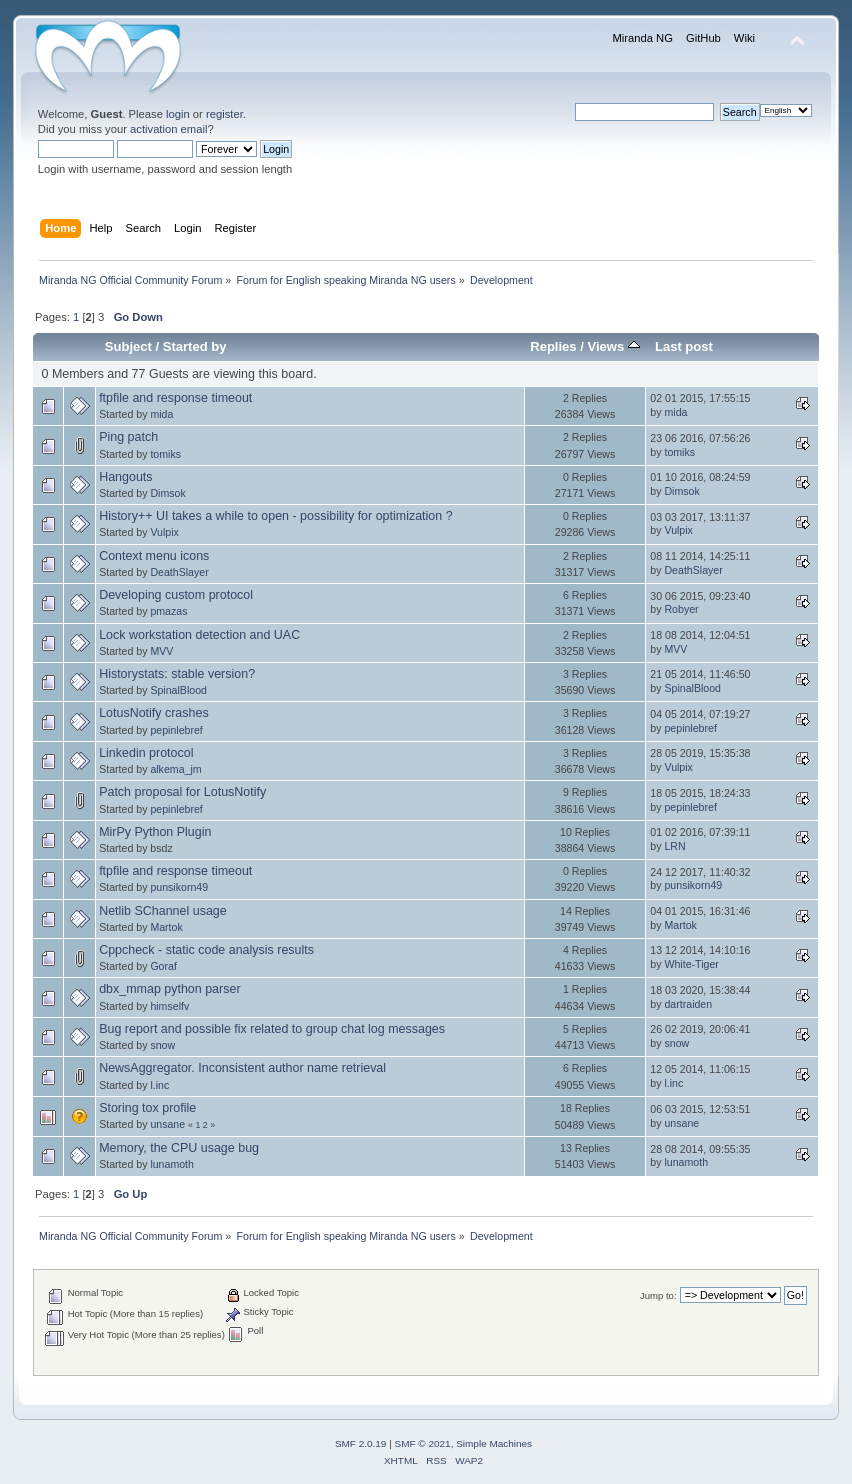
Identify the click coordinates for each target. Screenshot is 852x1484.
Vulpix (164, 532)
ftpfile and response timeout (175, 398)
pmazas (168, 611)
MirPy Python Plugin (155, 832)
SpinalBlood (178, 690)
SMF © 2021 (423, 1443)
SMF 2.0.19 (361, 1443)
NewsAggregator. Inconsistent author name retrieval (242, 1068)
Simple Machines (494, 1443)
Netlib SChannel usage (163, 911)
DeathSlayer (179, 572)
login (178, 114)
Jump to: (658, 1295)
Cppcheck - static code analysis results (206, 950)
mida (161, 414)
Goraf (163, 966)
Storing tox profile (147, 1108)
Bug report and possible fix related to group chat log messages (272, 1029)
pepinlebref (176, 730)
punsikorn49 (179, 887)
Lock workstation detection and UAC (199, 635)
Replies (553, 346)
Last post (684, 346)
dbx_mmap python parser (169, 989)
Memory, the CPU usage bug (179, 1148)
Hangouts (125, 477)
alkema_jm (175, 769)
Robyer (681, 609)
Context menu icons (154, 556)
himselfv (169, 1006)
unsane (167, 1124)
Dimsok (167, 493)
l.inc (159, 1085)
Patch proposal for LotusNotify (182, 792)
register (224, 114)
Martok (166, 927)
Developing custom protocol (176, 595)
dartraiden (688, 1004)
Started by (195, 346)
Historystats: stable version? (177, 674)
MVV (161, 651)
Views (613, 346)
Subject (128, 346)
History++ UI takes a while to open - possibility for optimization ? (275, 516)
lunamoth (172, 1164)
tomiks (165, 454)
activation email (168, 129)
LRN (674, 846)
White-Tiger (691, 964)
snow (162, 1045)
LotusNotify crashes (154, 713)
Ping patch (128, 437)
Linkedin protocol (146, 753)
